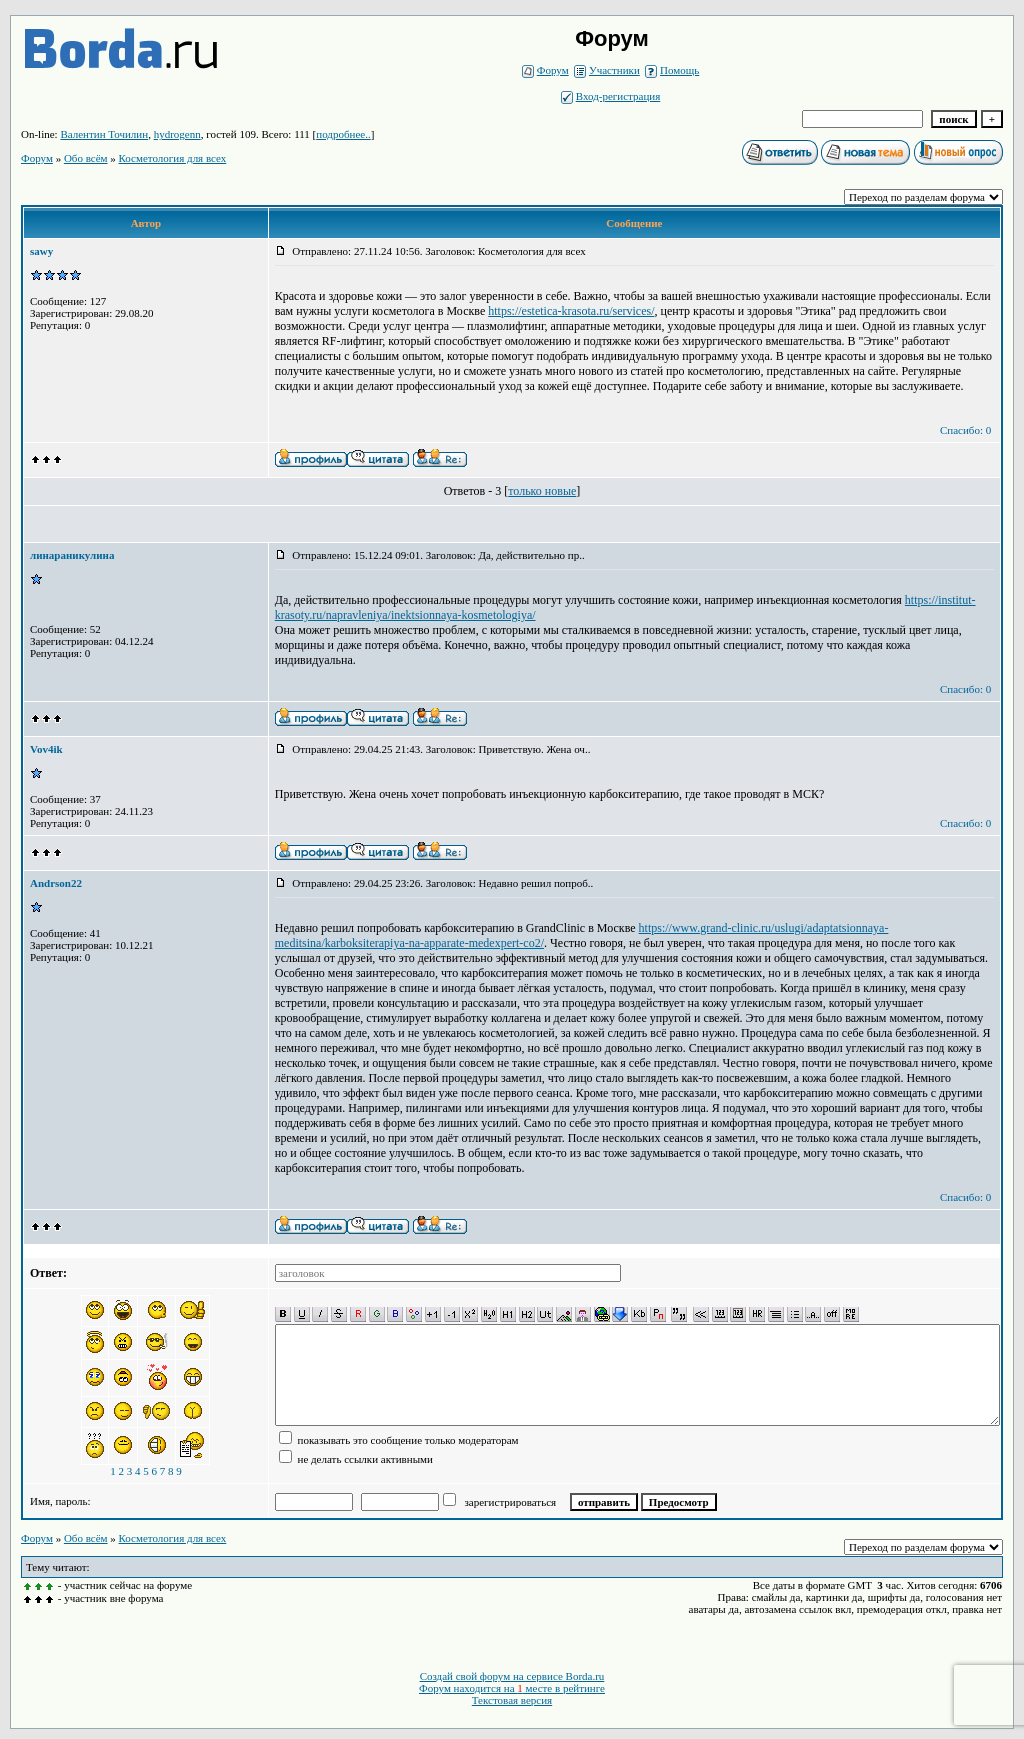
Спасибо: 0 (965, 430)
